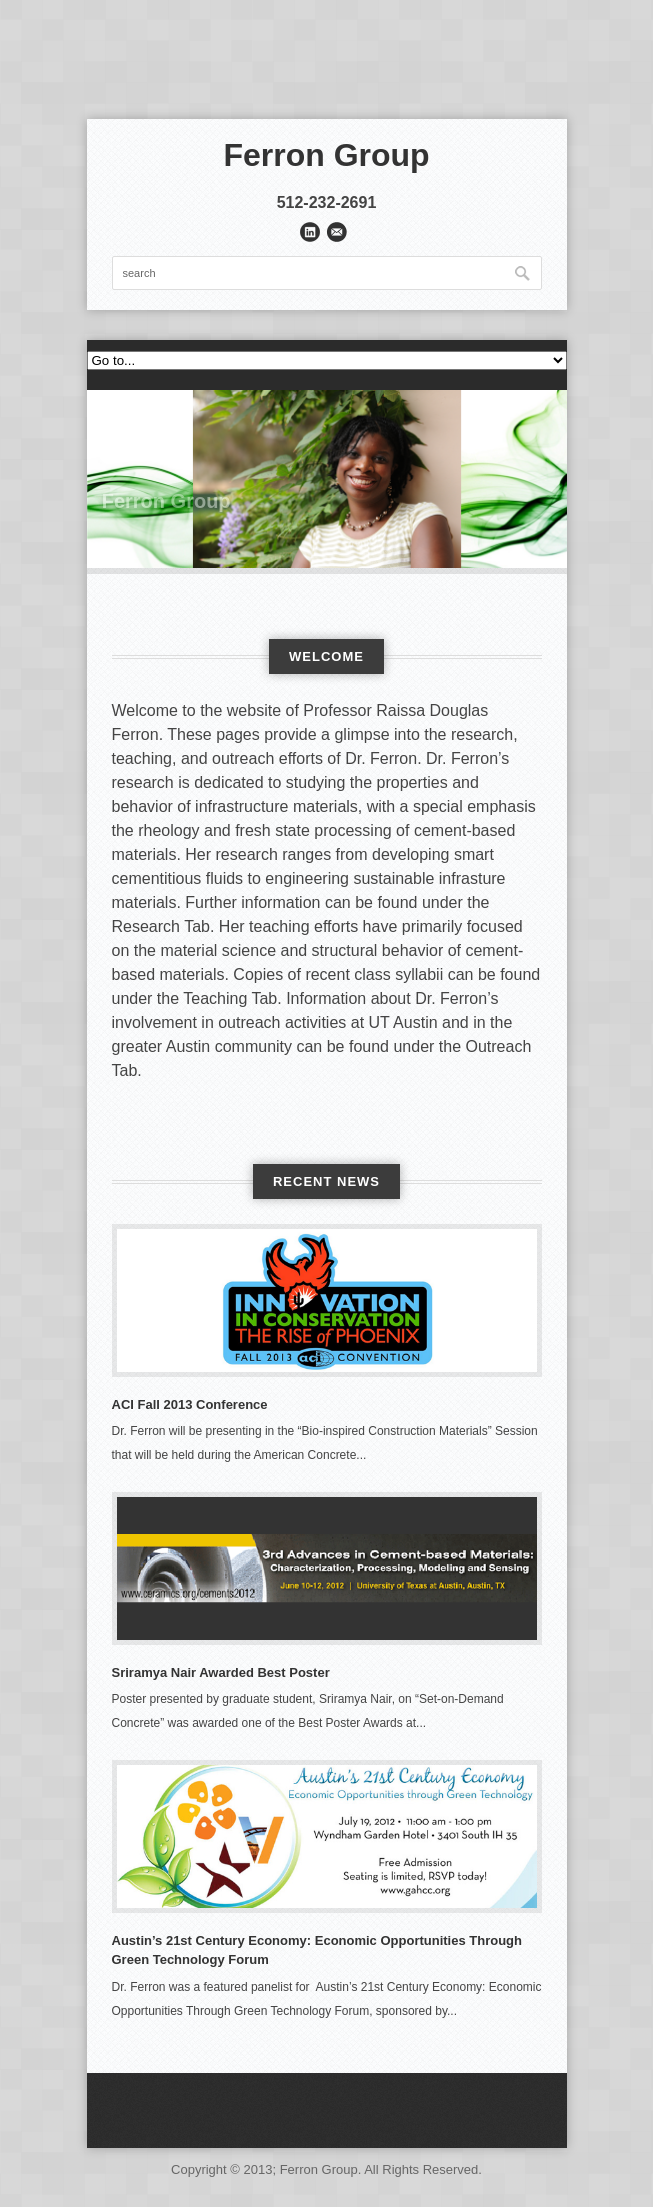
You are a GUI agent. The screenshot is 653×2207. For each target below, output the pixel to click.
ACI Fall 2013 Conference (190, 1404)
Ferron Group (326, 155)
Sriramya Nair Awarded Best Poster (221, 1672)
